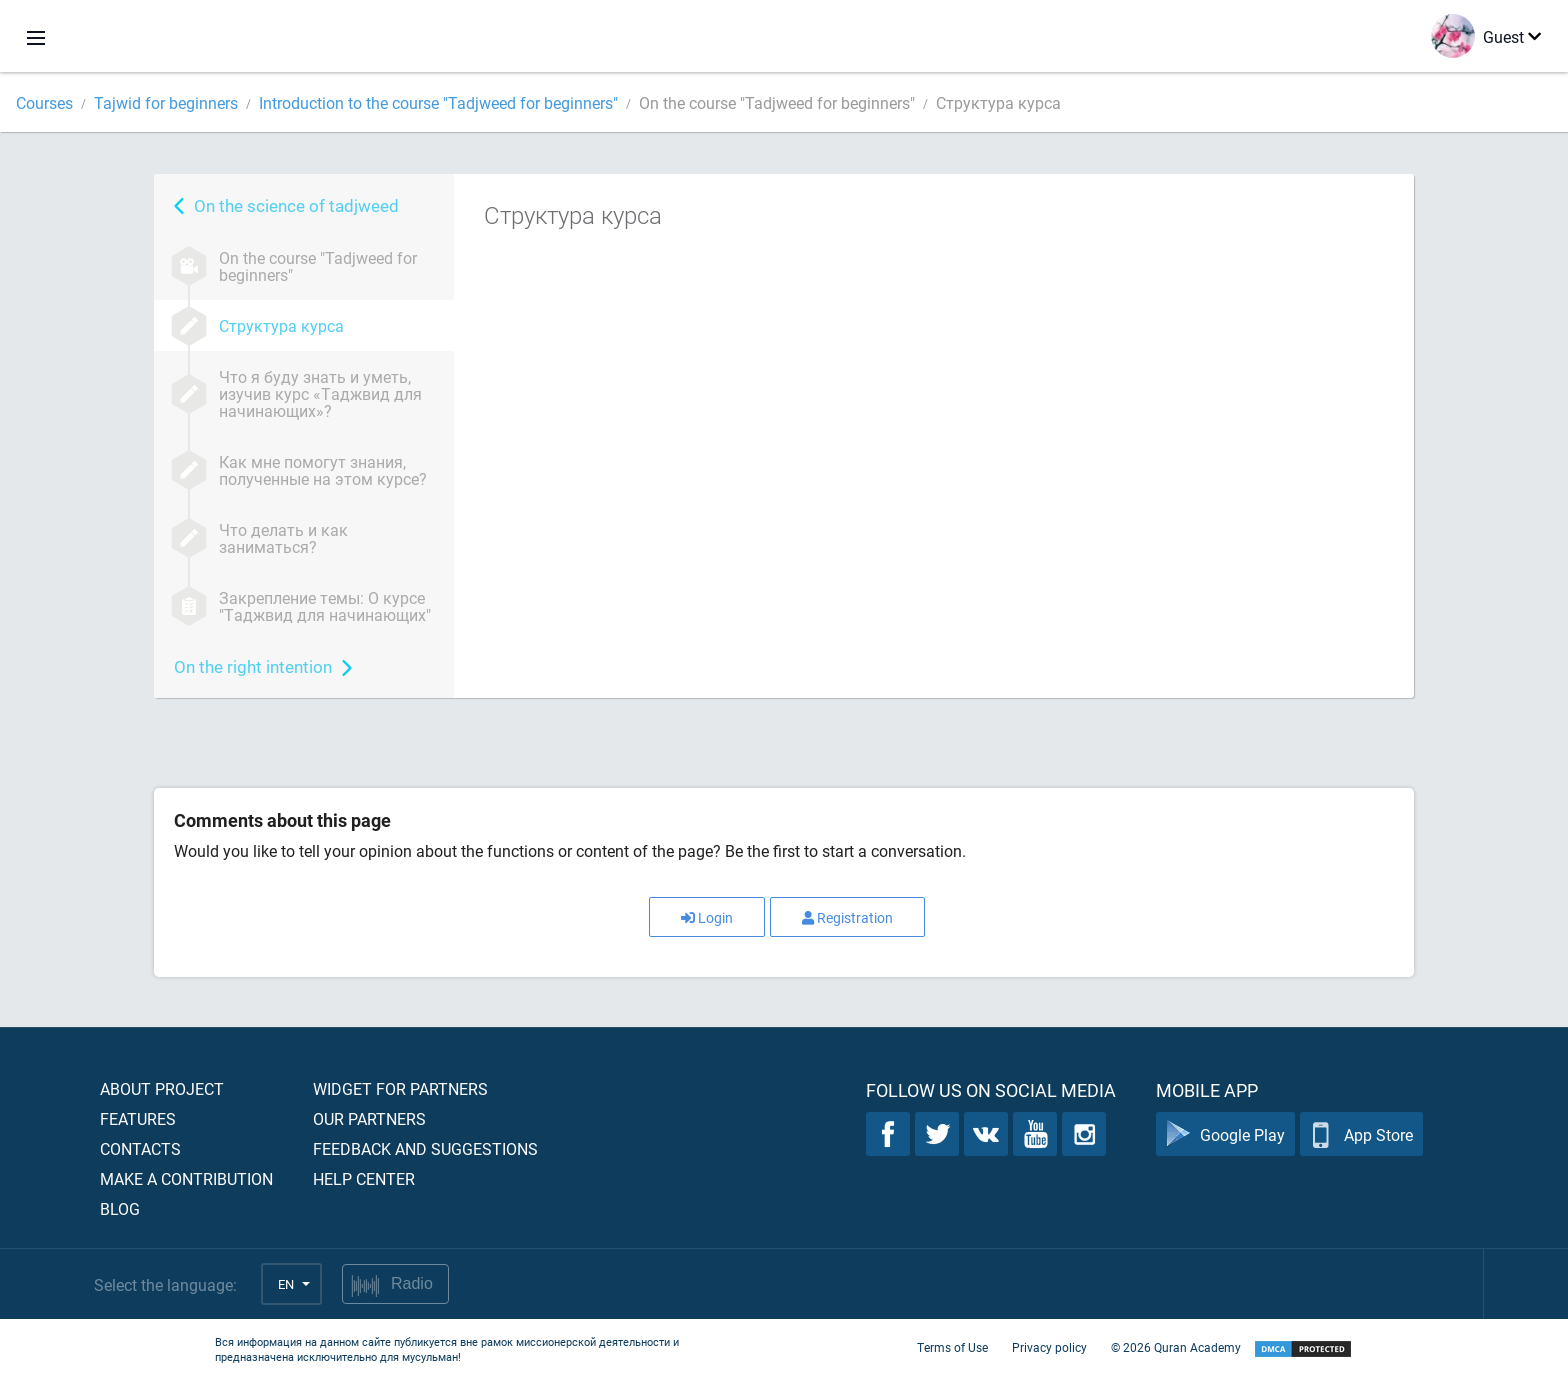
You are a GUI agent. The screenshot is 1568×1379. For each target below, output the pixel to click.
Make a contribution (186, 1178)
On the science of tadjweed (296, 205)
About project (162, 1088)
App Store (1361, 1134)
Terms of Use (952, 1347)
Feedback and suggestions (425, 1148)
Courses (44, 102)
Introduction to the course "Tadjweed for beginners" (438, 102)
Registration (847, 917)
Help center (364, 1178)
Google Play (1225, 1134)
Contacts (140, 1148)
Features (138, 1118)
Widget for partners (400, 1088)
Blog (120, 1208)
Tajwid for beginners (166, 102)
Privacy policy (1049, 1347)
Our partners (369, 1118)
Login (707, 917)
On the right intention (253, 666)
